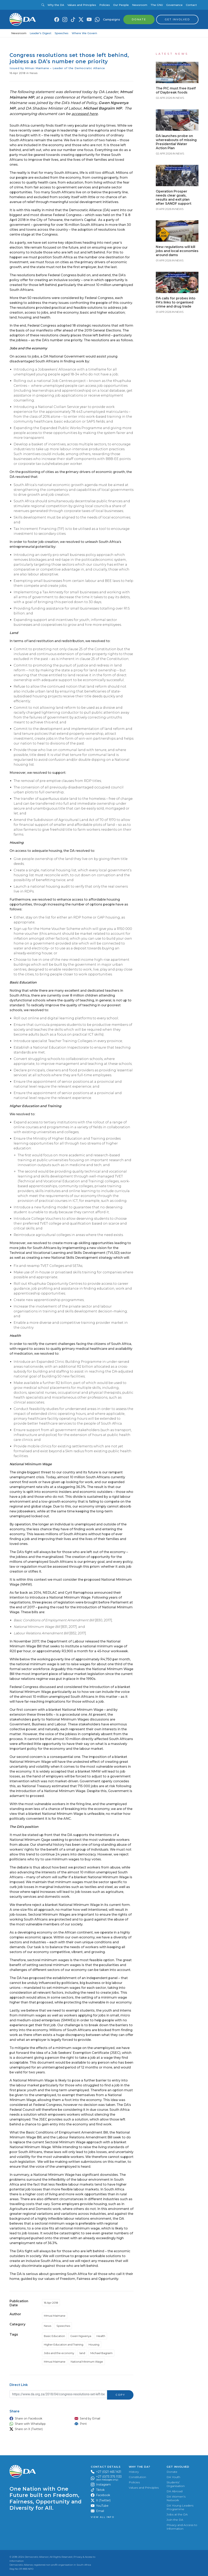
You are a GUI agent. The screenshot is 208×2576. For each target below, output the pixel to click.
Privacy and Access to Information (182, 2526)
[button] (38, 2418)
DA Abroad (174, 2491)
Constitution (137, 2477)
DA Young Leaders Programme (180, 2507)
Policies (104, 5)
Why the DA (56, 5)
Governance (174, 5)
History (134, 2472)
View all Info (102, 2517)
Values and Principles (81, 5)
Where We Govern (84, 33)
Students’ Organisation (176, 2484)
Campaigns (111, 19)
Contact (191, 5)
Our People (121, 5)
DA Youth (173, 2477)
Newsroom (139, 5)
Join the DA (175, 2520)
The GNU (157, 5)
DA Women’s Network (176, 2498)
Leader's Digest (40, 33)
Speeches (61, 33)
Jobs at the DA (177, 2514)
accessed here (85, 114)
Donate (172, 2472)
